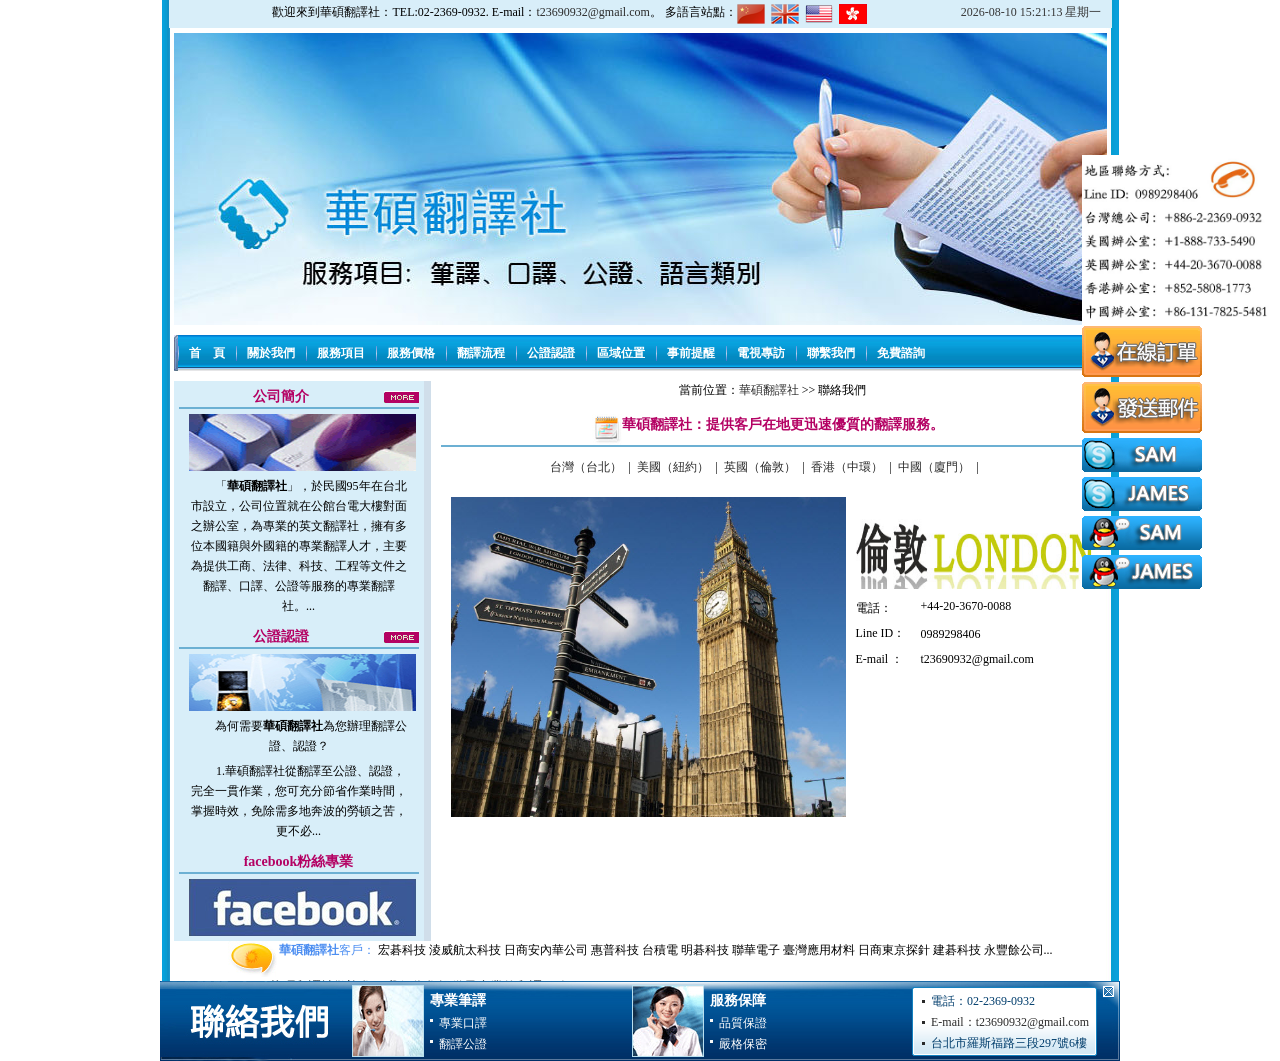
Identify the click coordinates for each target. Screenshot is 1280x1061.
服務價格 (411, 353)
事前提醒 (691, 353)
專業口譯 (463, 1023)
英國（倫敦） (760, 467)
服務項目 (341, 353)
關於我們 (271, 353)
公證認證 (551, 353)
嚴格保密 (743, 1044)
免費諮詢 (901, 353)
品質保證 (743, 1023)
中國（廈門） (934, 467)
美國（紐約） (673, 467)
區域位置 (621, 353)
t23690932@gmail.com (592, 12)
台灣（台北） (586, 467)
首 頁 (207, 353)
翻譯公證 (463, 1044)
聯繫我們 (831, 353)
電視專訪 (761, 353)
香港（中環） (847, 467)
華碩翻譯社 (769, 390)
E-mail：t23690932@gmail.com (1010, 1022)
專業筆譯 (458, 1000)
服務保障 (738, 1000)
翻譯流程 (481, 353)
